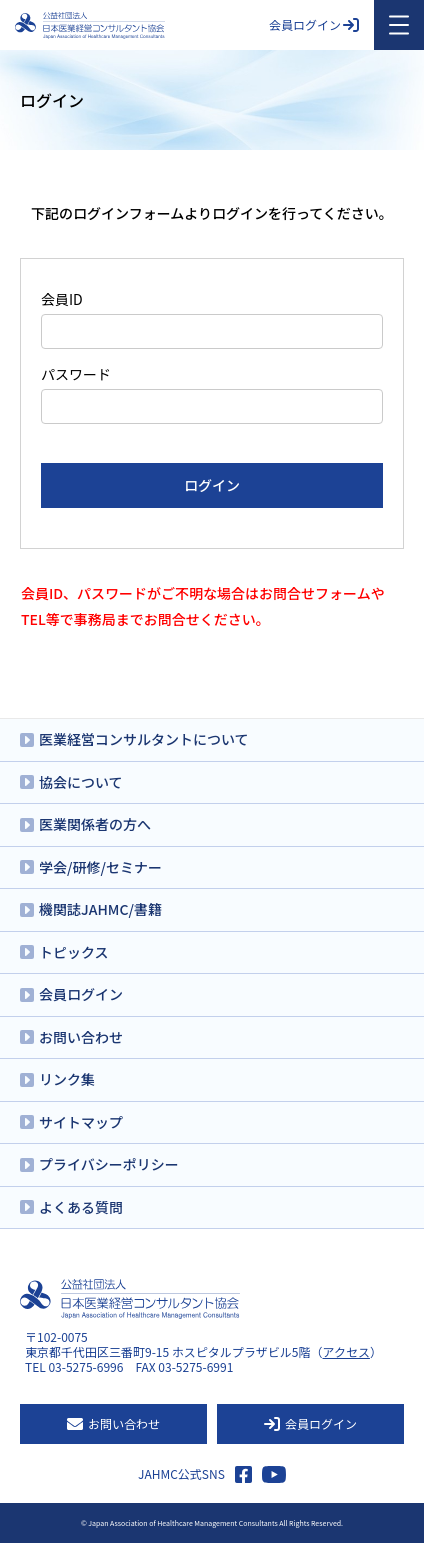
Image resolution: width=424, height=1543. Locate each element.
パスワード (76, 374)
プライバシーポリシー (109, 1164)
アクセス (346, 1351)
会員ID (62, 299)
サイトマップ (81, 1122)
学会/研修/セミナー (100, 867)
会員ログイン (314, 24)
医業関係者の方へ (95, 824)
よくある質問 (81, 1207)
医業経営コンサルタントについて (144, 739)
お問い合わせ (81, 1037)
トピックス (74, 952)
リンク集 (67, 1079)
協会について (81, 782)
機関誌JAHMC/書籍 (100, 909)
